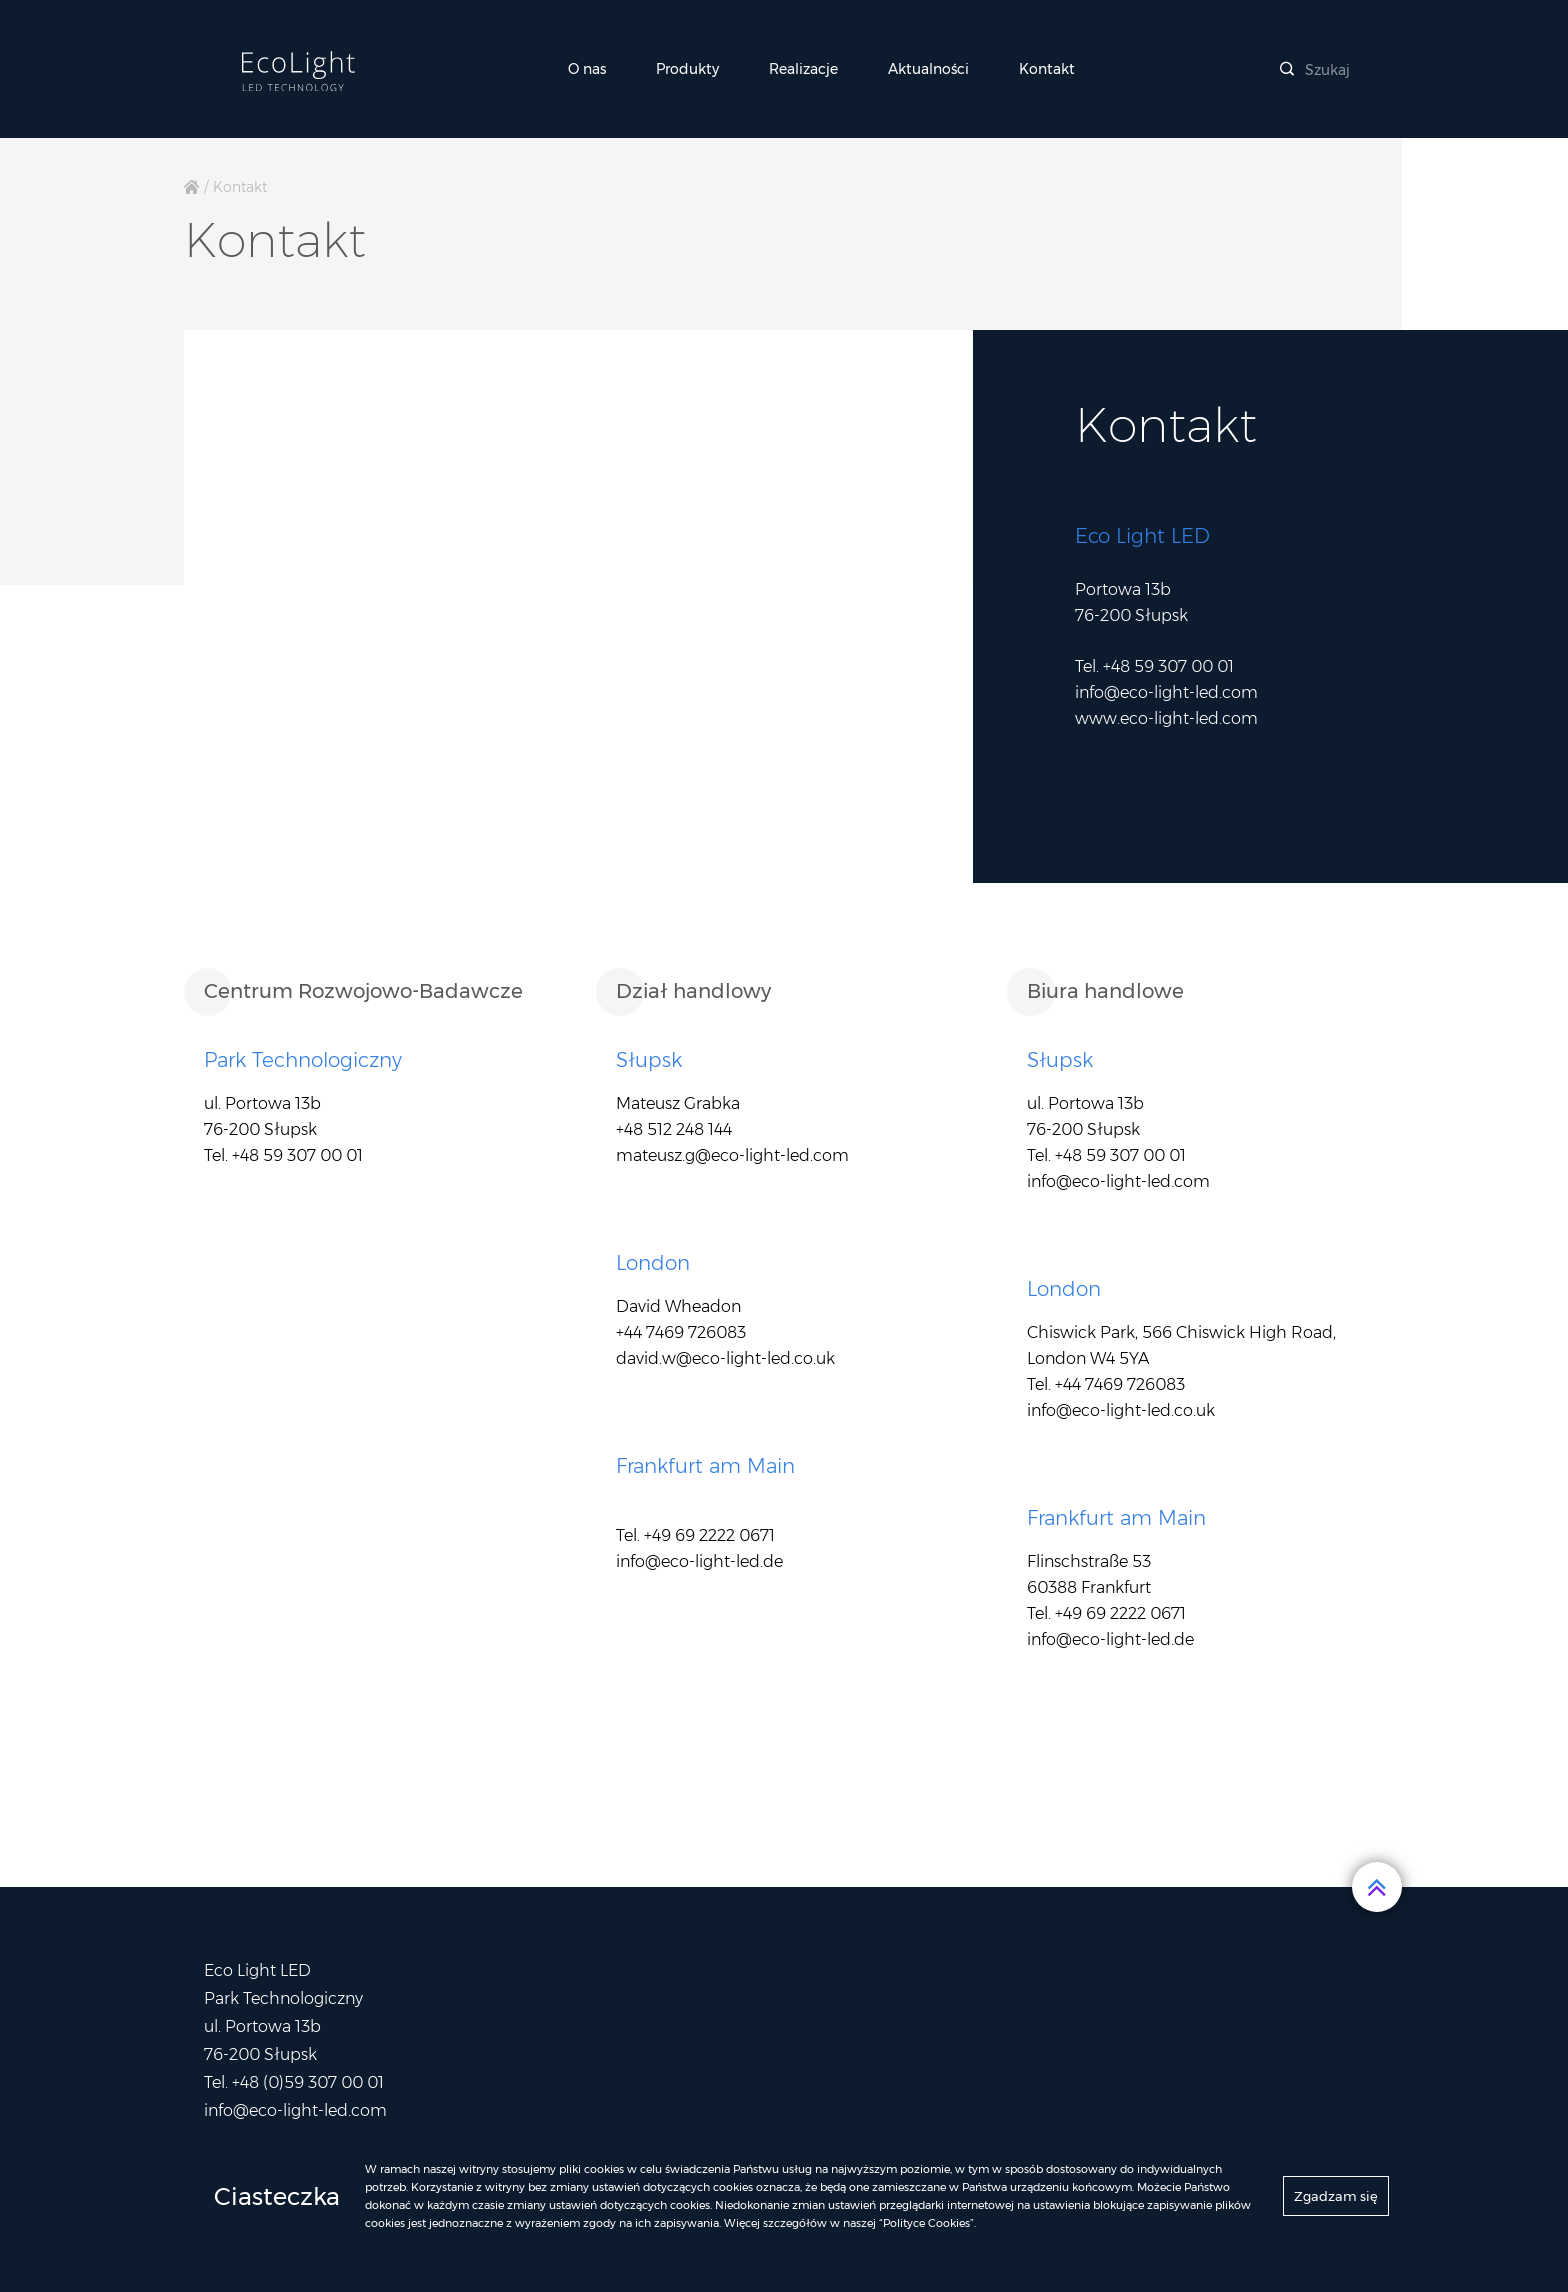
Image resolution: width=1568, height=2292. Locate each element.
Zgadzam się (1336, 2200)
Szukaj (1315, 70)
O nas (587, 69)
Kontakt (1047, 69)
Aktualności (928, 69)
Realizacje (803, 69)
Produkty (687, 69)
